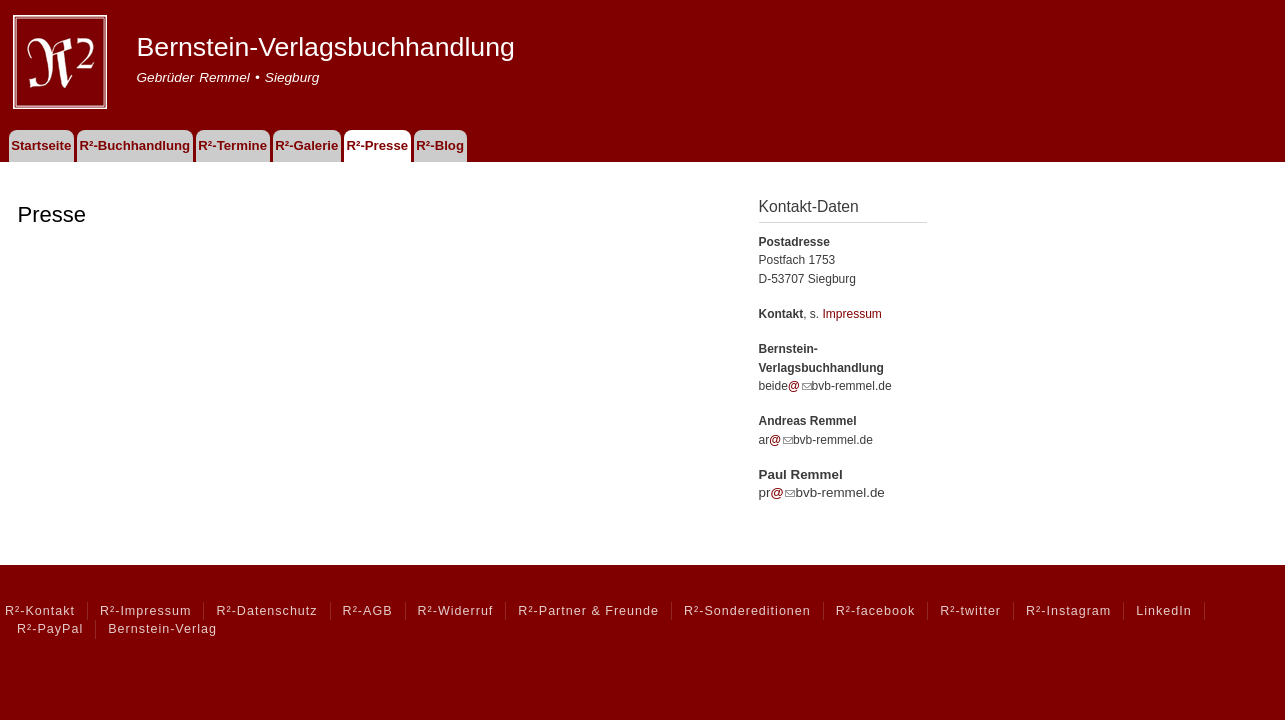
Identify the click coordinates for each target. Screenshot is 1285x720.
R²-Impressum (145, 611)
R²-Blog (440, 145)
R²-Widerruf (456, 611)
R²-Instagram (1068, 611)
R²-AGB (368, 611)
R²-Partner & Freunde (588, 611)
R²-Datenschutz (266, 611)
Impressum (852, 314)
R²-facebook (875, 611)
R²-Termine (232, 145)
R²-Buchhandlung (134, 145)
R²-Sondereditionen (747, 611)
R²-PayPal (50, 629)
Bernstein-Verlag (162, 629)
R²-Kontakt (40, 611)
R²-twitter (970, 611)
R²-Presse (378, 145)
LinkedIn (1163, 611)
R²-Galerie (306, 145)
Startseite (41, 145)
